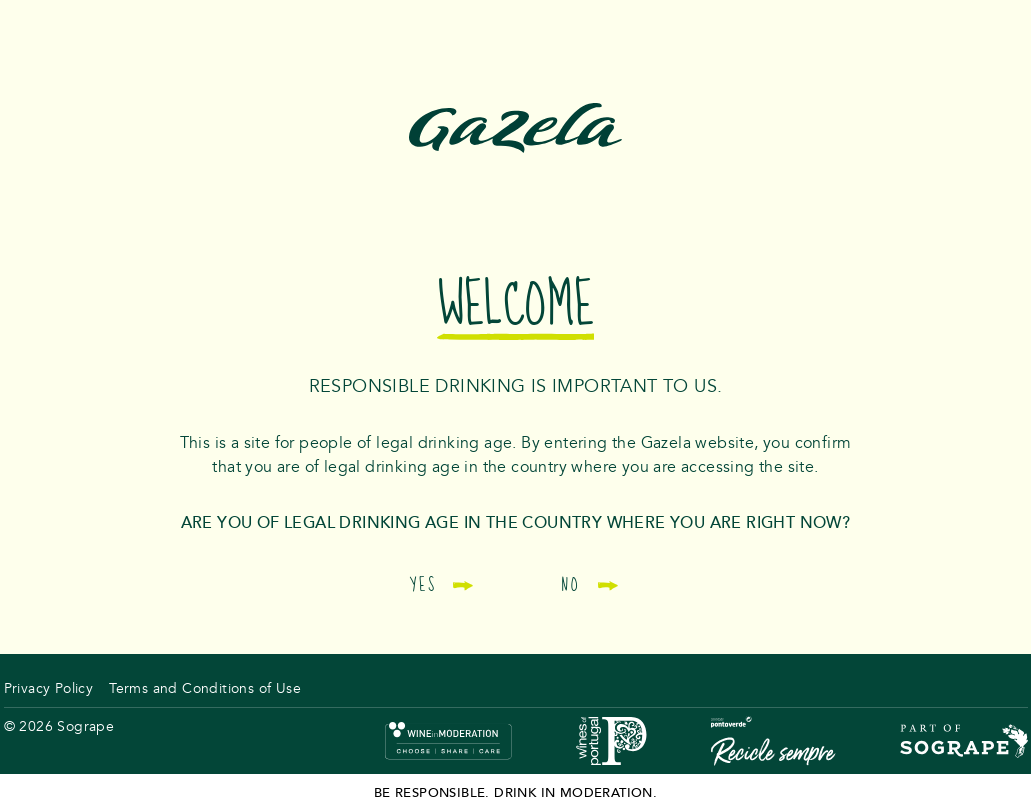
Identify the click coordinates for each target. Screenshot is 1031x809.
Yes (442, 585)
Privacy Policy (49, 688)
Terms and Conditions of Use (205, 688)
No (589, 585)
